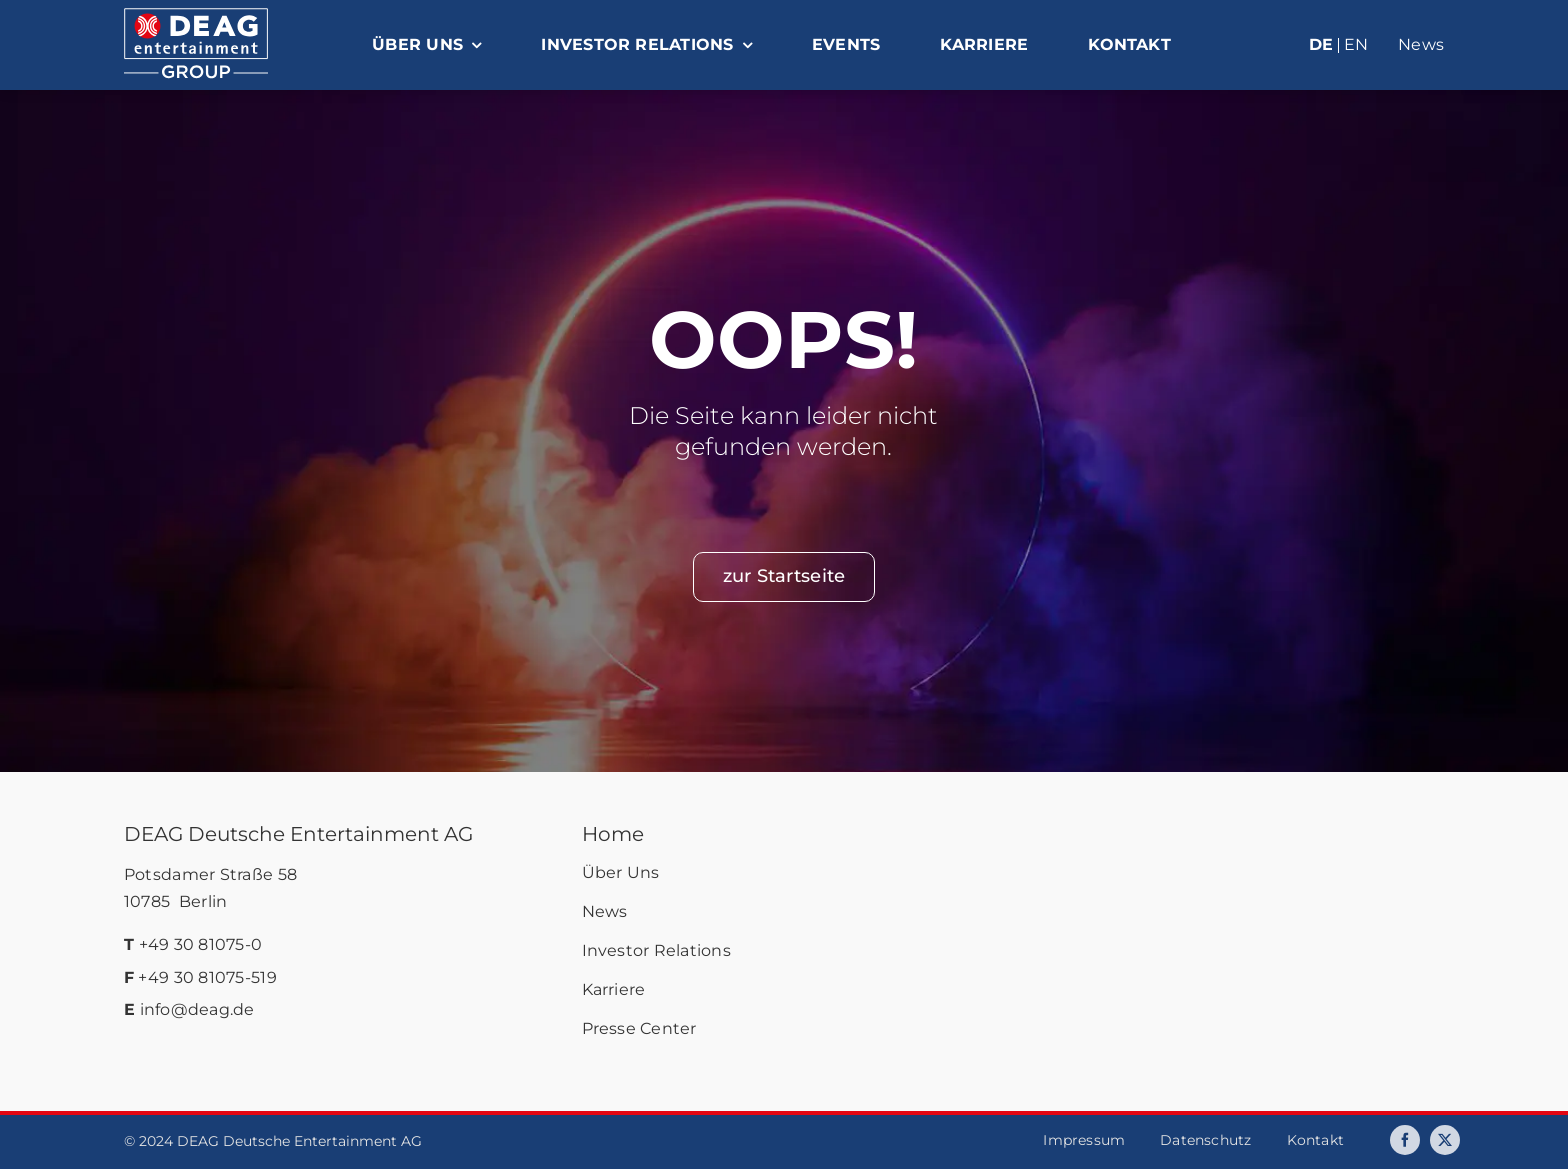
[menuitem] (1282, 46)
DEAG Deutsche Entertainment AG (298, 834)
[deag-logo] (196, 17)
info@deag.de (197, 1009)
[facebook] (1405, 1140)
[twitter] (1445, 1140)
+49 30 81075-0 (201, 944)
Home (613, 834)
